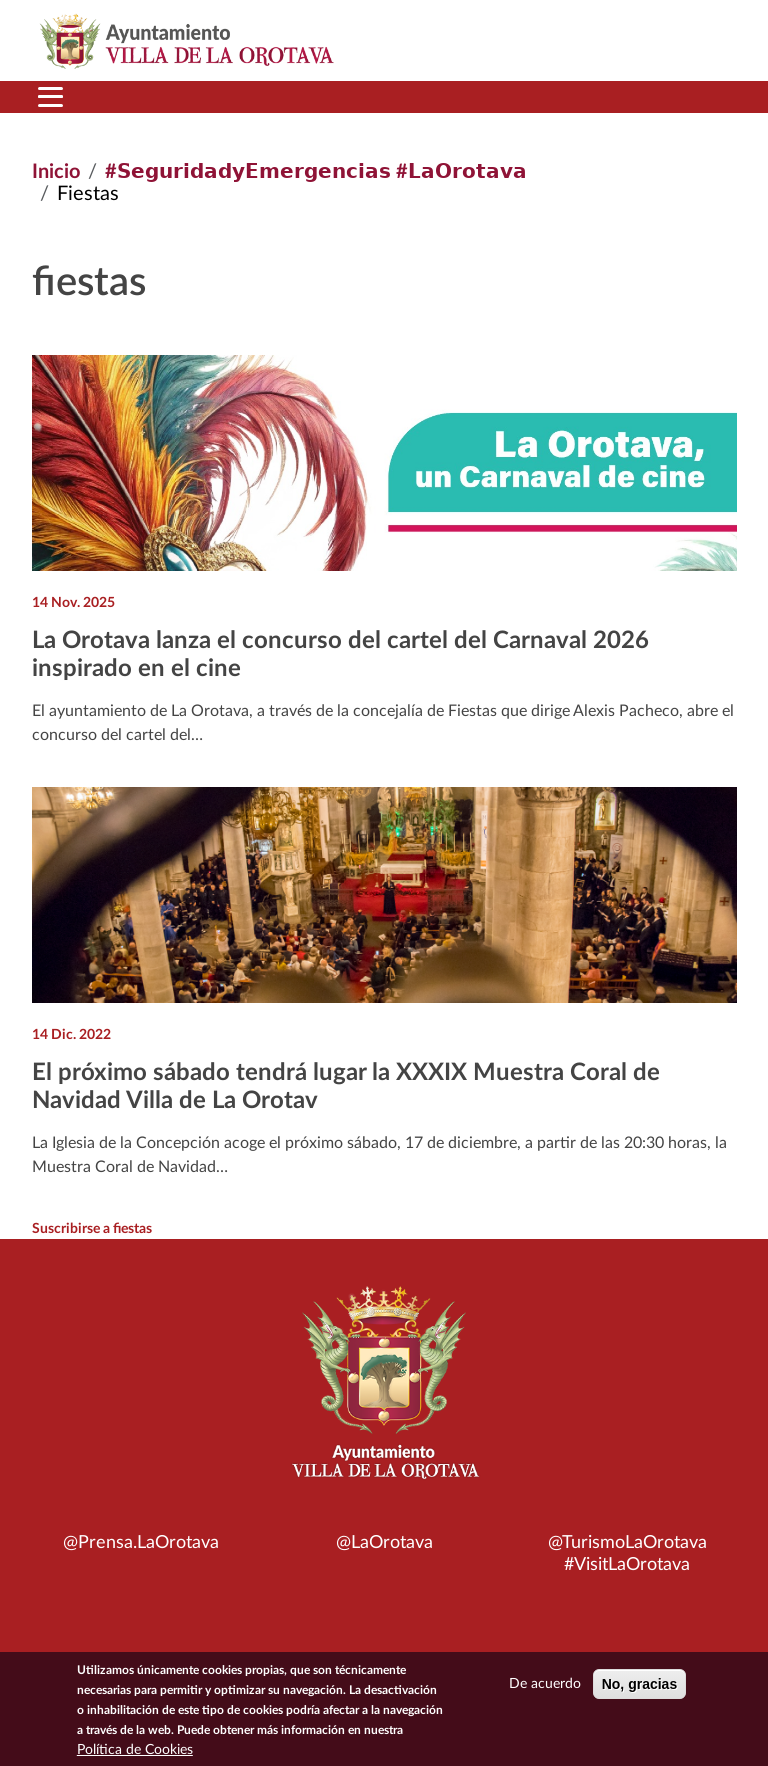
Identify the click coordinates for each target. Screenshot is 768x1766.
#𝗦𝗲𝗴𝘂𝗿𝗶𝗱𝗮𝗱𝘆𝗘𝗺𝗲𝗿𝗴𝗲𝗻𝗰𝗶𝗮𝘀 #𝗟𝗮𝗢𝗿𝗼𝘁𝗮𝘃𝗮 (316, 172)
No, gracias (639, 1684)
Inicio (56, 172)
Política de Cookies (135, 1750)
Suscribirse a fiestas (92, 1229)
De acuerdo (545, 1684)
